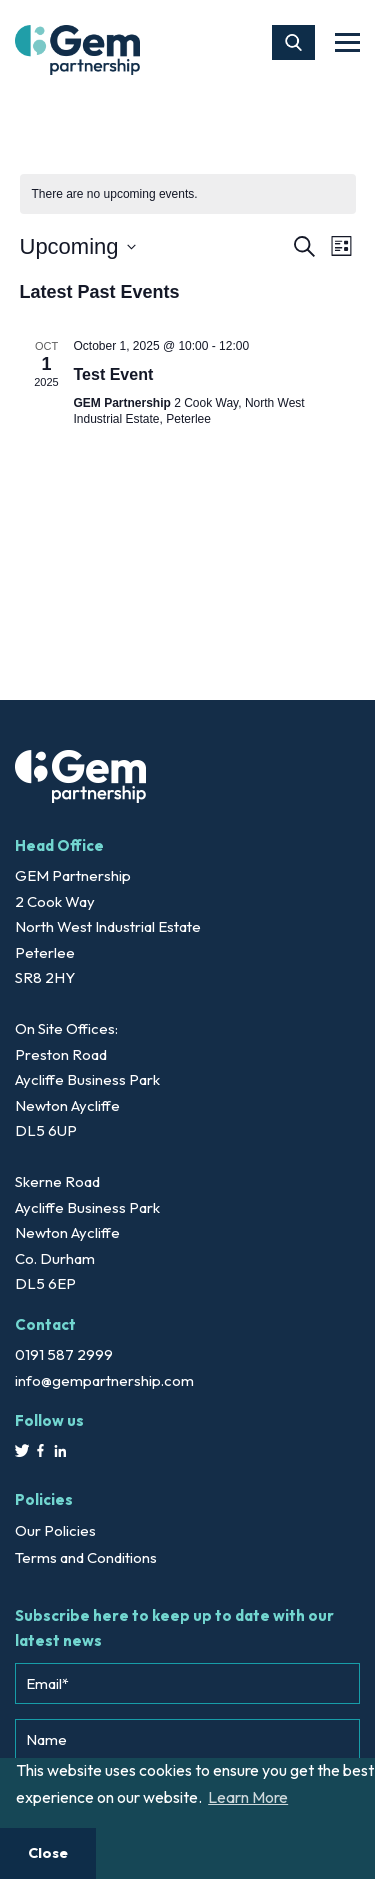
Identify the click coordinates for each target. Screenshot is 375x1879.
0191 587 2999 (64, 1354)
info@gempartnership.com (104, 1380)
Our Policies (55, 1530)
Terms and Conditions (86, 1557)
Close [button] (48, 1853)
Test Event (114, 374)
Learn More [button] (248, 1797)
